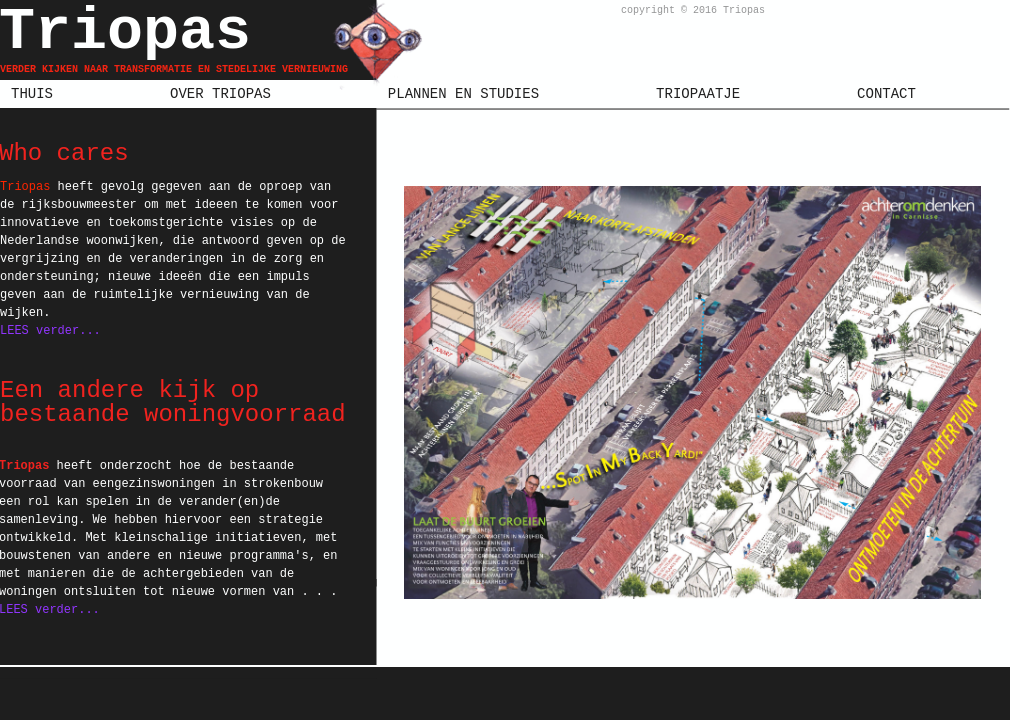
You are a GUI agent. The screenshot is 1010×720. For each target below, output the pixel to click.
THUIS (32, 94)
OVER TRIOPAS (220, 94)
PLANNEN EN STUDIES (463, 94)
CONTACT (886, 94)
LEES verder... (50, 331)
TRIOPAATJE (698, 94)
